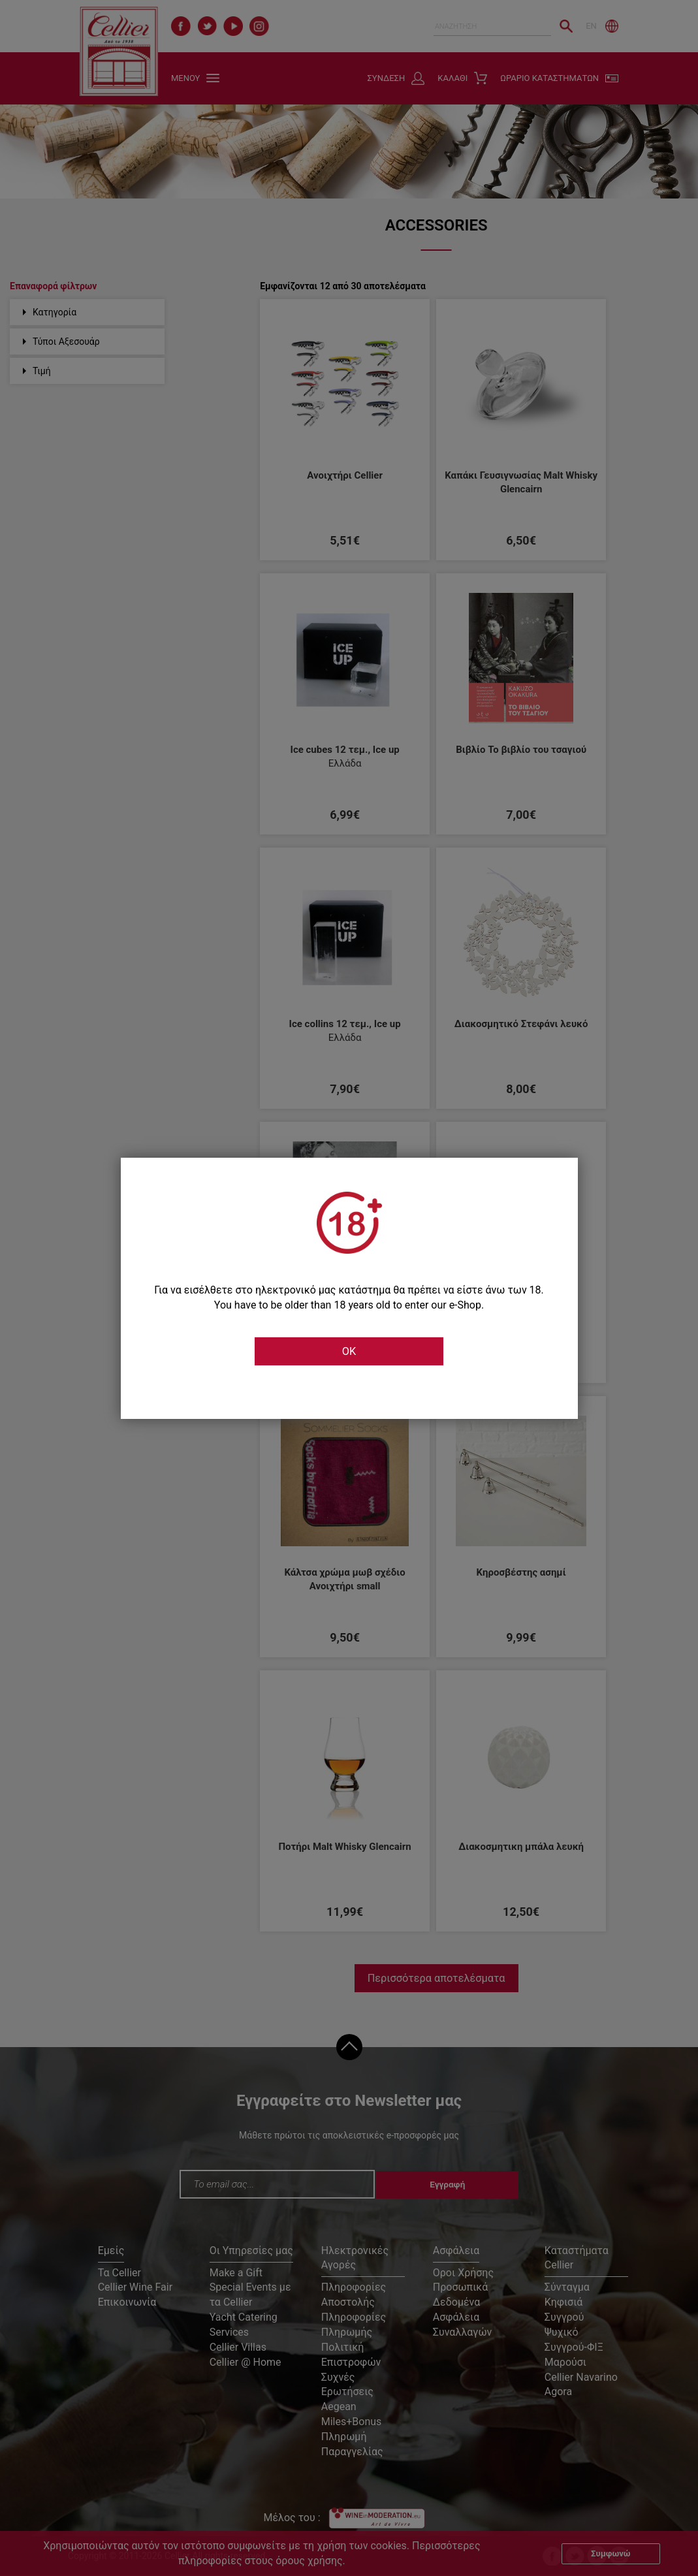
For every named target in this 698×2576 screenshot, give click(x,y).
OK (348, 1351)
